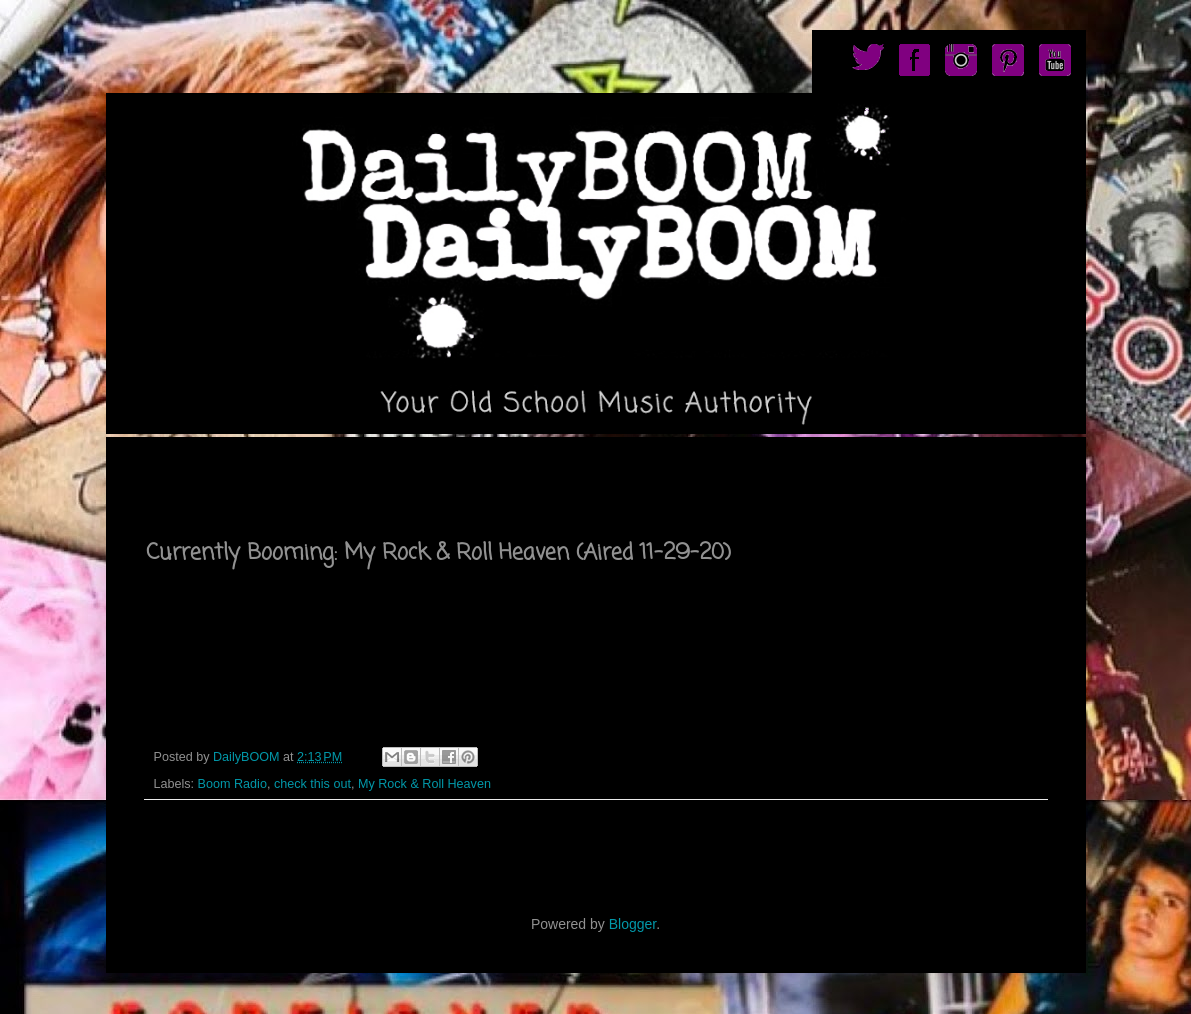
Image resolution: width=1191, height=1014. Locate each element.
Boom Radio (232, 784)
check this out (312, 784)
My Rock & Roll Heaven (424, 784)
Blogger (632, 924)
